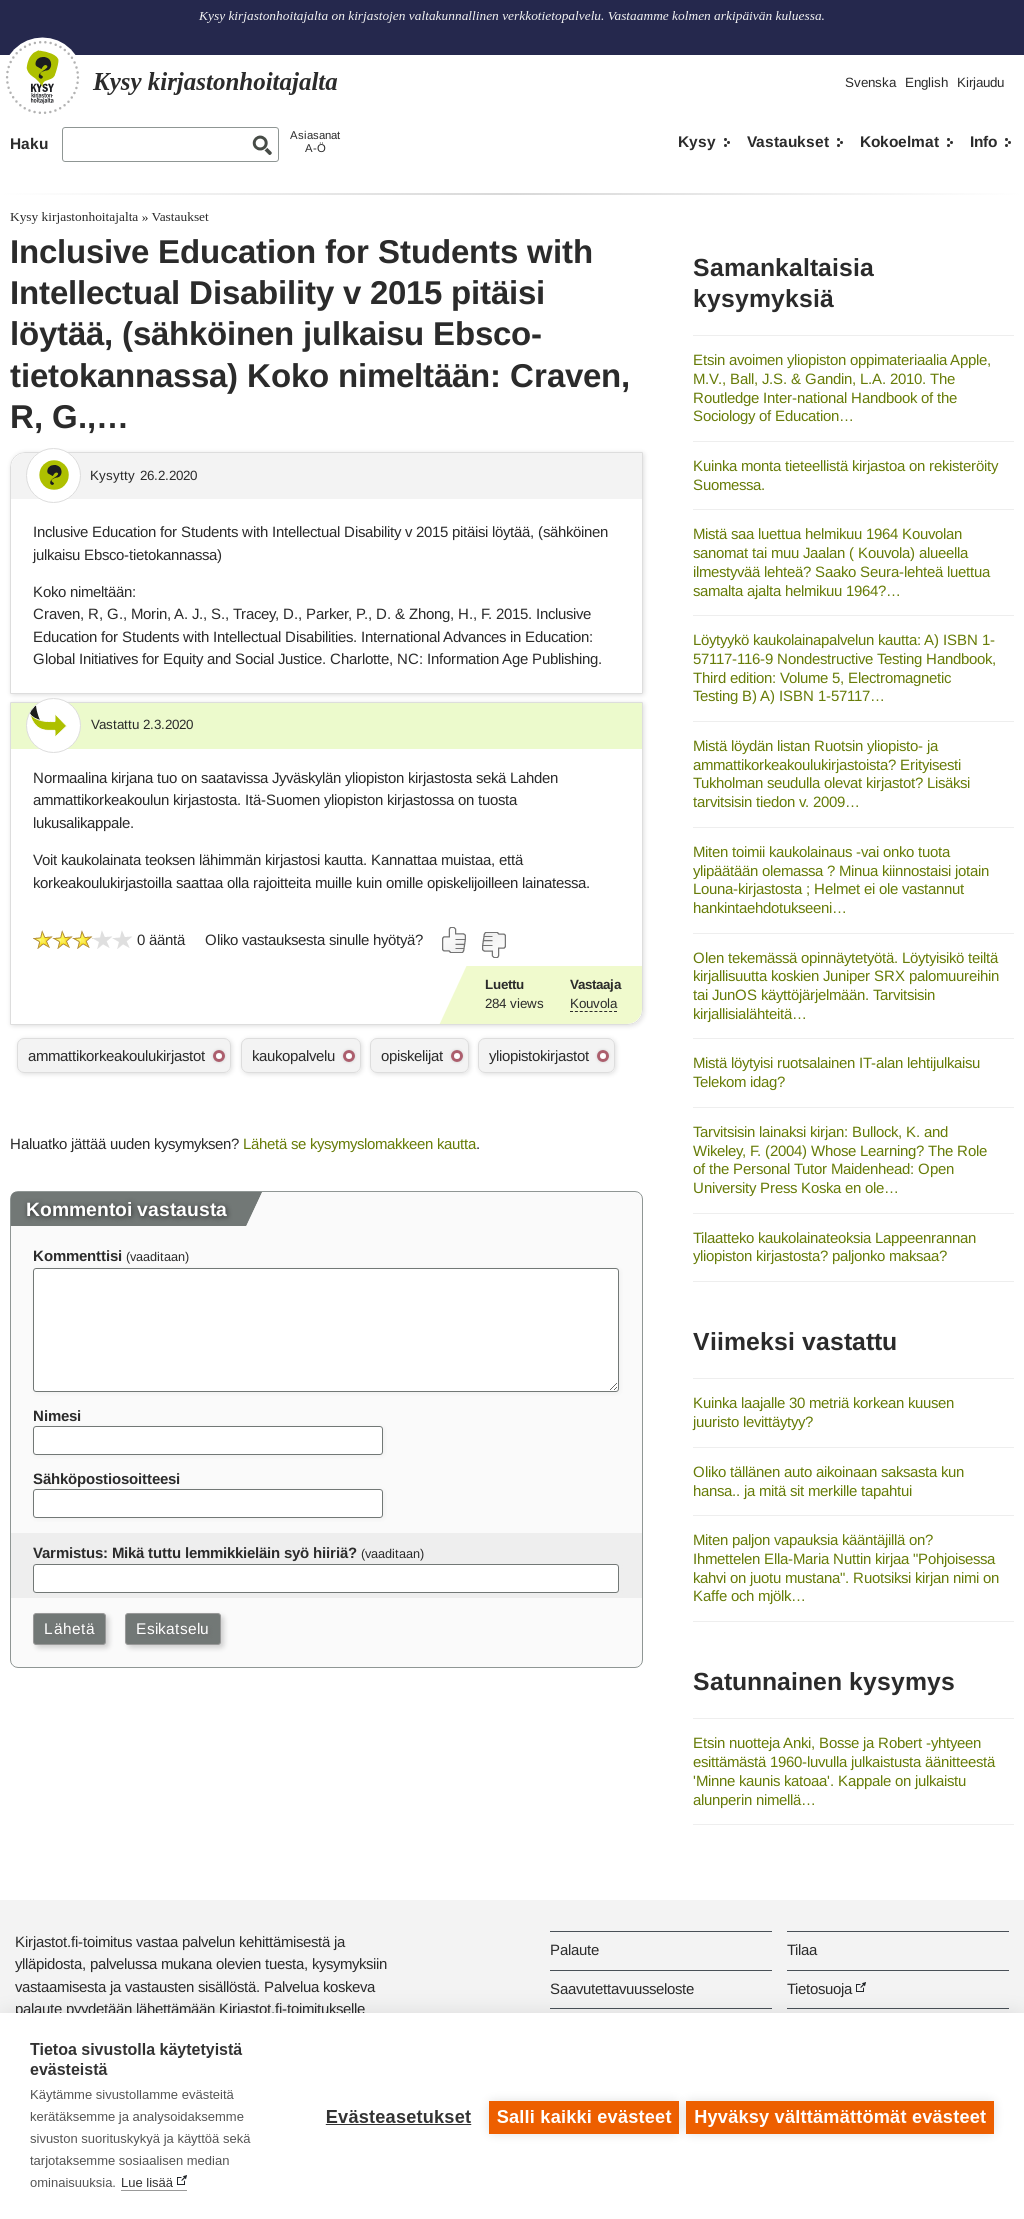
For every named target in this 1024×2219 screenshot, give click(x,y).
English (926, 82)
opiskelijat (412, 1055)
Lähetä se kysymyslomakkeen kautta (359, 1143)
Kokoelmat (899, 141)
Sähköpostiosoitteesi (106, 1478)
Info (983, 141)
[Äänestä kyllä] (455, 940)
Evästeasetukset (395, 2116)
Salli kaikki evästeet (581, 2116)
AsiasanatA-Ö (315, 141)
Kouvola (593, 1003)
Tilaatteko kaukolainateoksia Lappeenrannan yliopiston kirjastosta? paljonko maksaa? (834, 1247)
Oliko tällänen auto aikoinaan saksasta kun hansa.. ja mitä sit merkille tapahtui (828, 1481)
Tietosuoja (819, 1988)
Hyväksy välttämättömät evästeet (840, 2116)
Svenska (870, 82)
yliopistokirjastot (539, 1055)
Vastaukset (788, 141)
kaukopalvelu (293, 1055)
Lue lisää (147, 2182)
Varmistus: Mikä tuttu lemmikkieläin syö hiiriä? (195, 1552)
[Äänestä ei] (493, 945)
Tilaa (802, 1949)
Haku (29, 143)
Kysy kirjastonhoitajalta (74, 216)
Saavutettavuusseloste (622, 1988)
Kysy (697, 141)
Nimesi (57, 1415)
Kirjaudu (980, 82)
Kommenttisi (77, 1255)
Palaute (574, 1949)
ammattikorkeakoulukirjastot (116, 1055)
